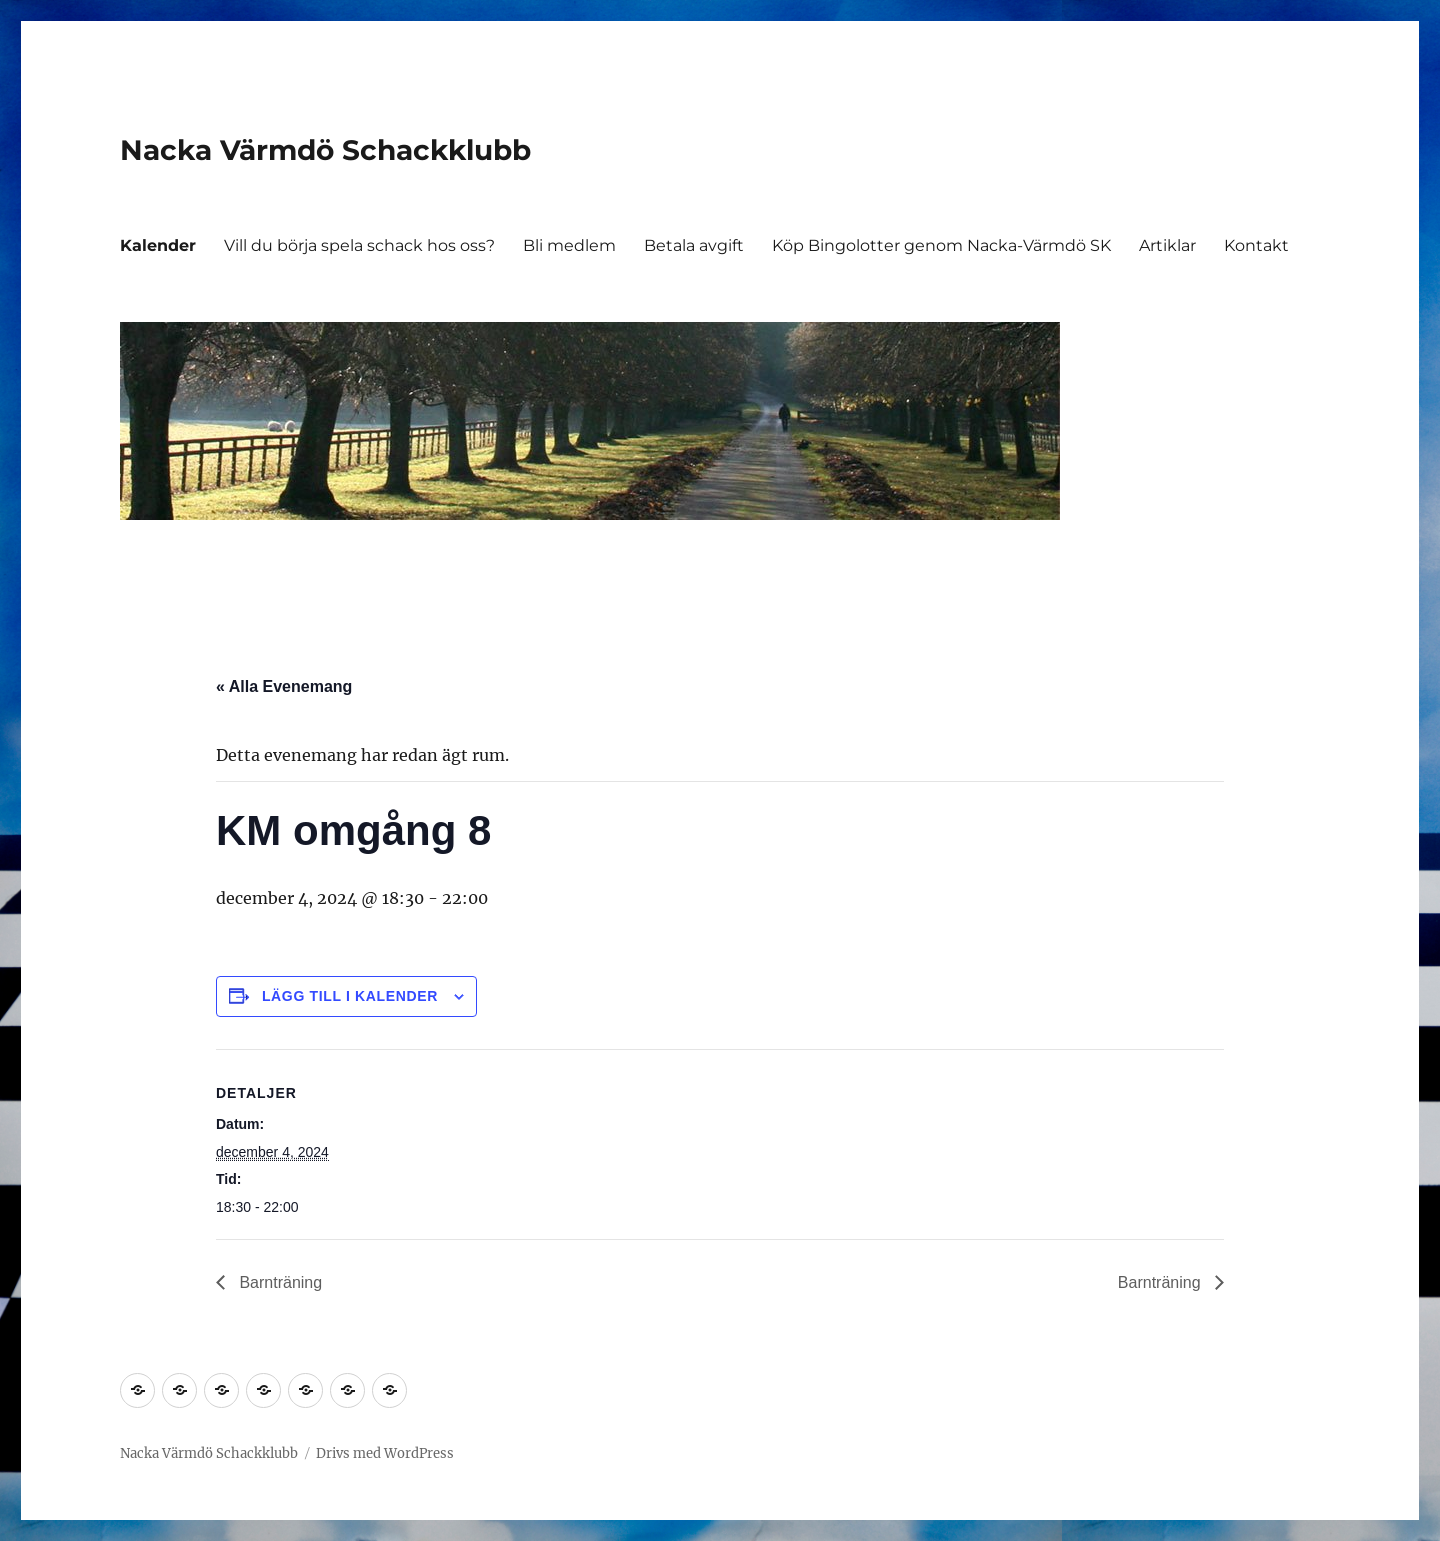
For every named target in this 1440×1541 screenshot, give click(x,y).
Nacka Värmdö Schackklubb (325, 150)
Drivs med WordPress (385, 1453)
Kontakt (1256, 245)
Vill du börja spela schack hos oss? (359, 245)
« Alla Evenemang (284, 686)
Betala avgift (694, 245)
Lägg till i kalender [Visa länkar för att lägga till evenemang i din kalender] (350, 996)
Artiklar (1167, 245)
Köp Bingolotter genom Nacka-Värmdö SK (941, 245)
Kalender (158, 245)
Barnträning (278, 1282)
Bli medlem (569, 245)
